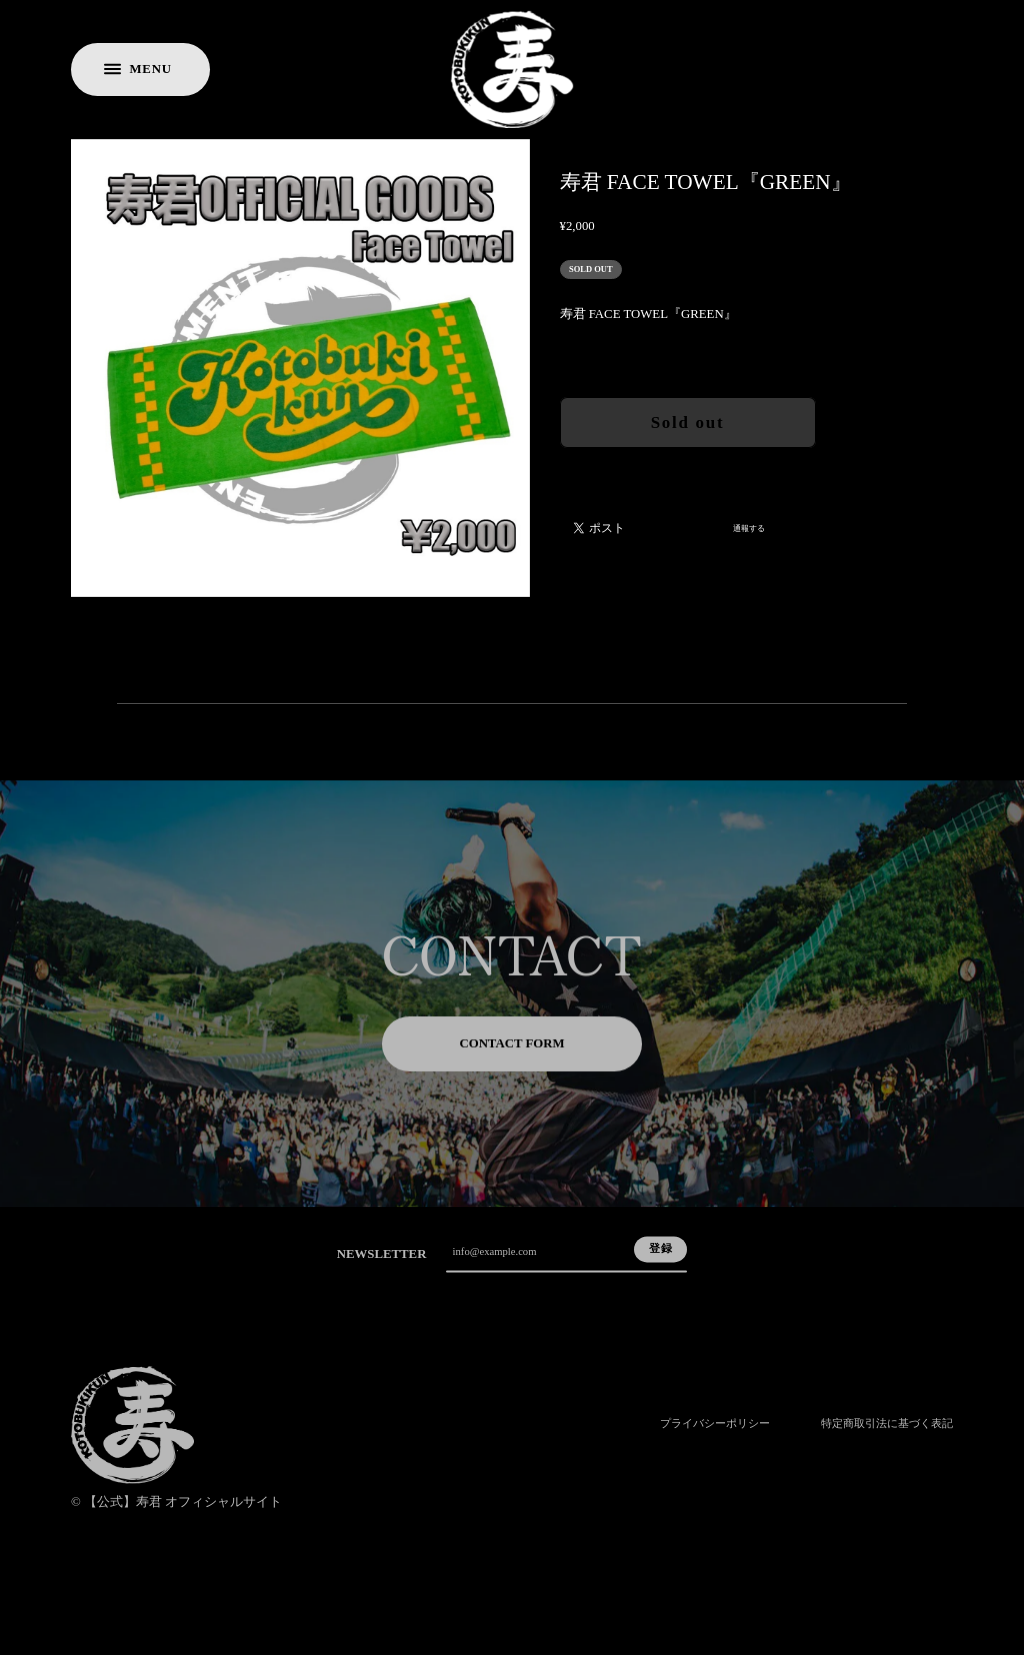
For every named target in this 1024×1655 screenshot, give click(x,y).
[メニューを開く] (140, 69)
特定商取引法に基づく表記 (887, 1440)
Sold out (688, 422)
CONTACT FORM (511, 1058)
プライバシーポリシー (715, 1440)
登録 (661, 1263)
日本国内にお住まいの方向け (688, 470)
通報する (749, 528)
